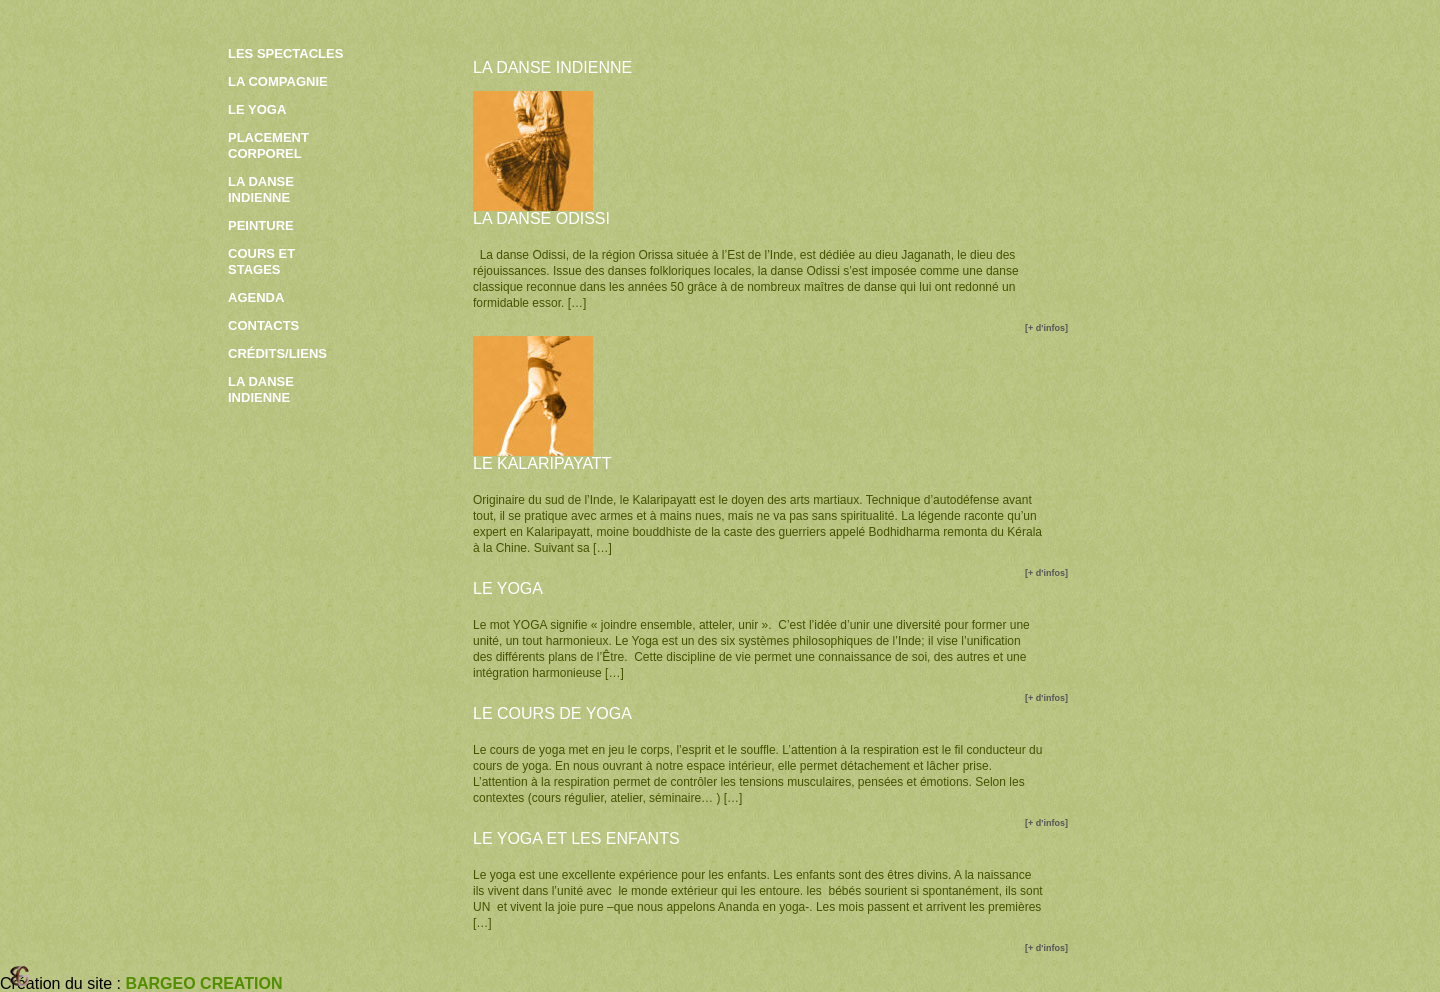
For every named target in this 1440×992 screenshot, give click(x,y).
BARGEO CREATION (203, 983)
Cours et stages (261, 261)
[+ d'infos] (1046, 328)
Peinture (261, 225)
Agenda (256, 297)
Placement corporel (268, 145)
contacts (263, 325)
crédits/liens (277, 353)
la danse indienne (261, 389)
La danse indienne (261, 189)
